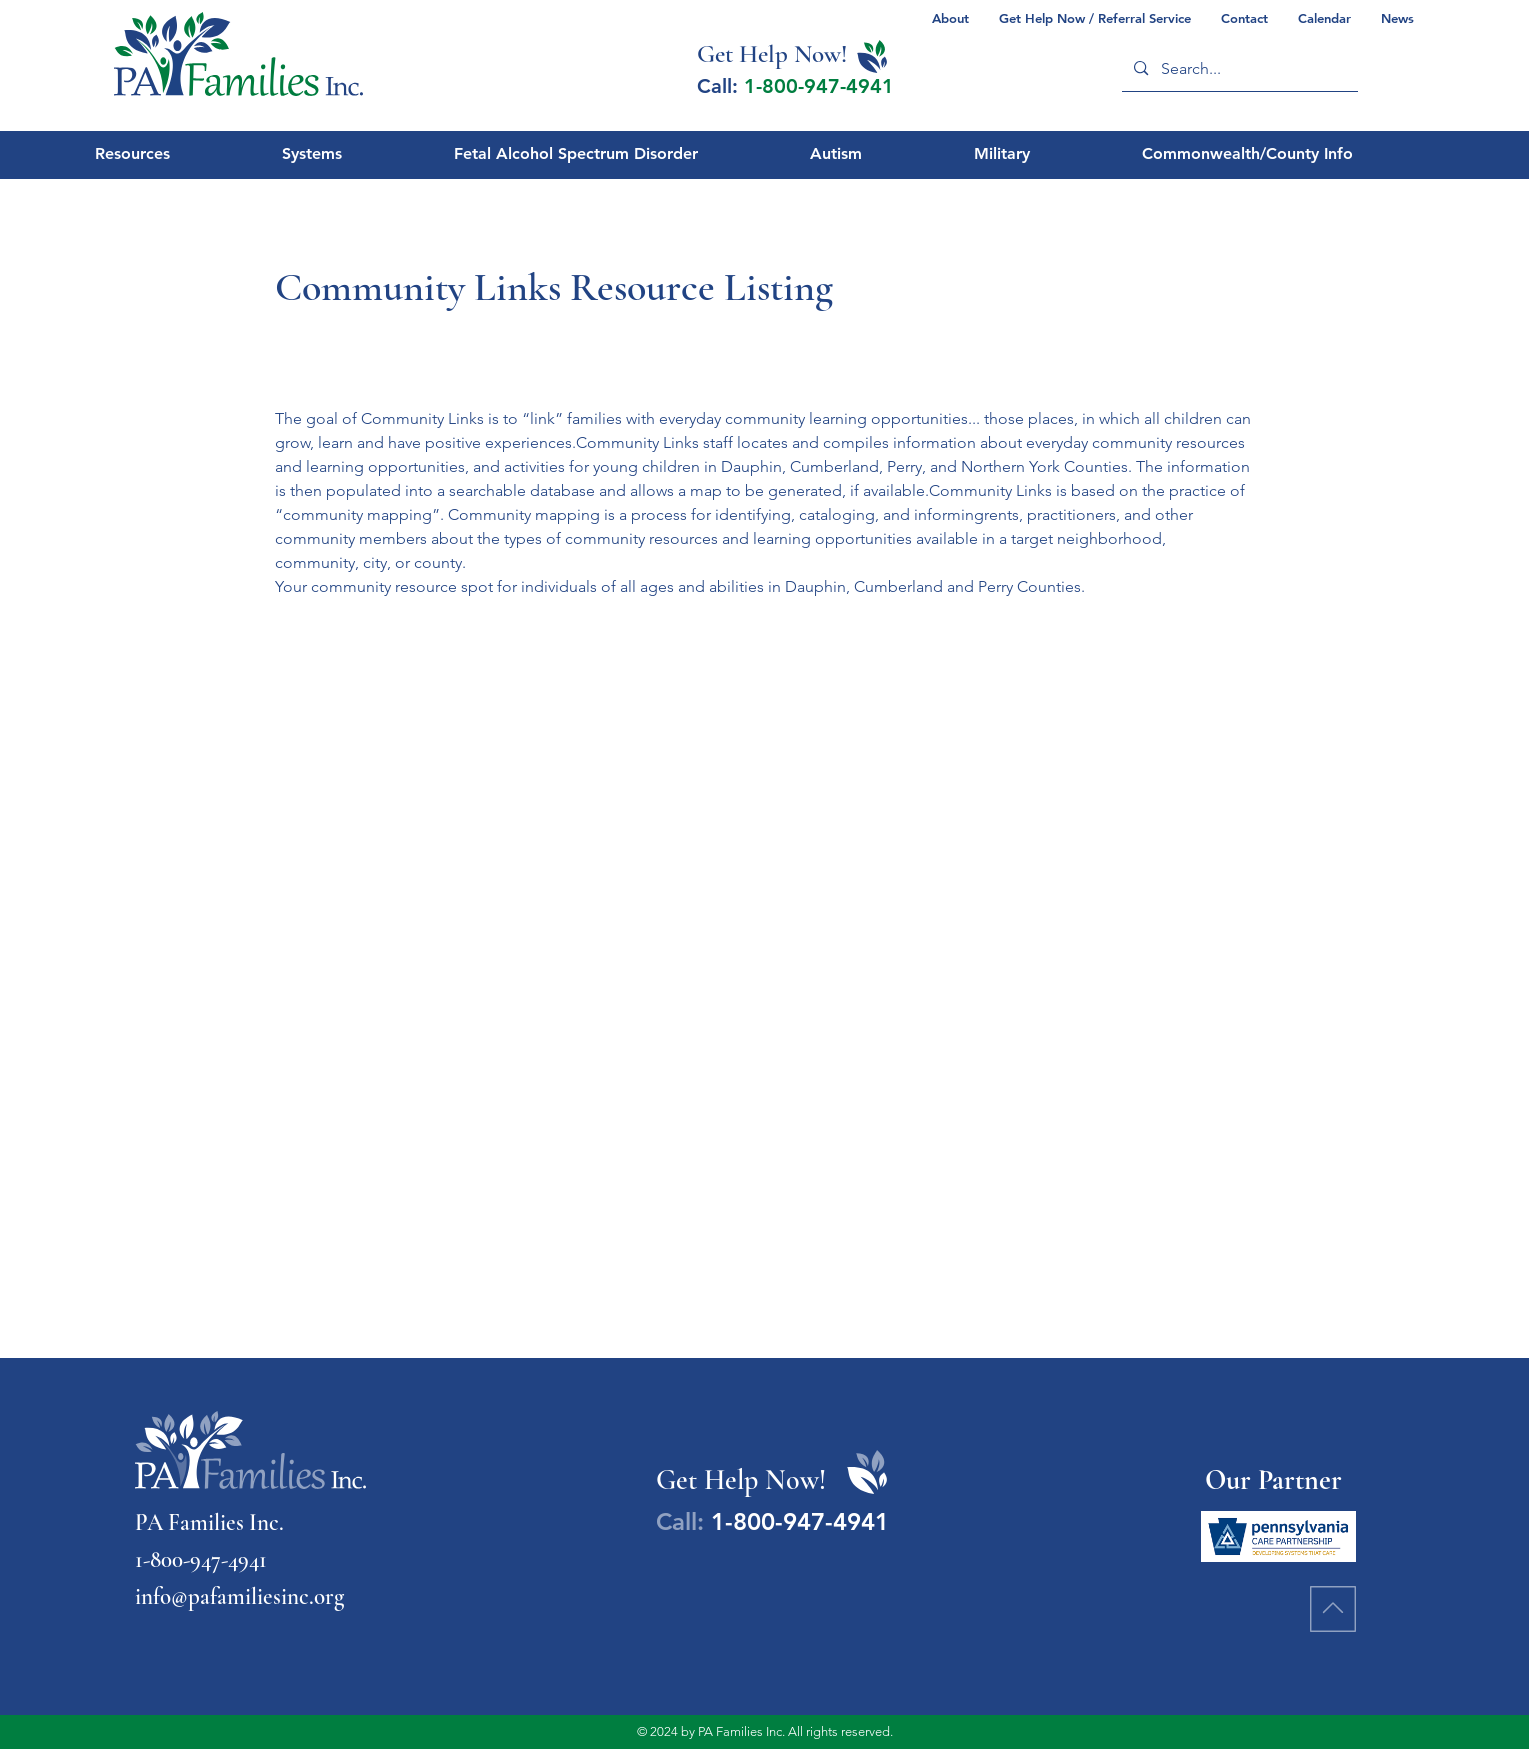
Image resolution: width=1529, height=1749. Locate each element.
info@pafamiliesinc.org (239, 1597)
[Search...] (1239, 68)
